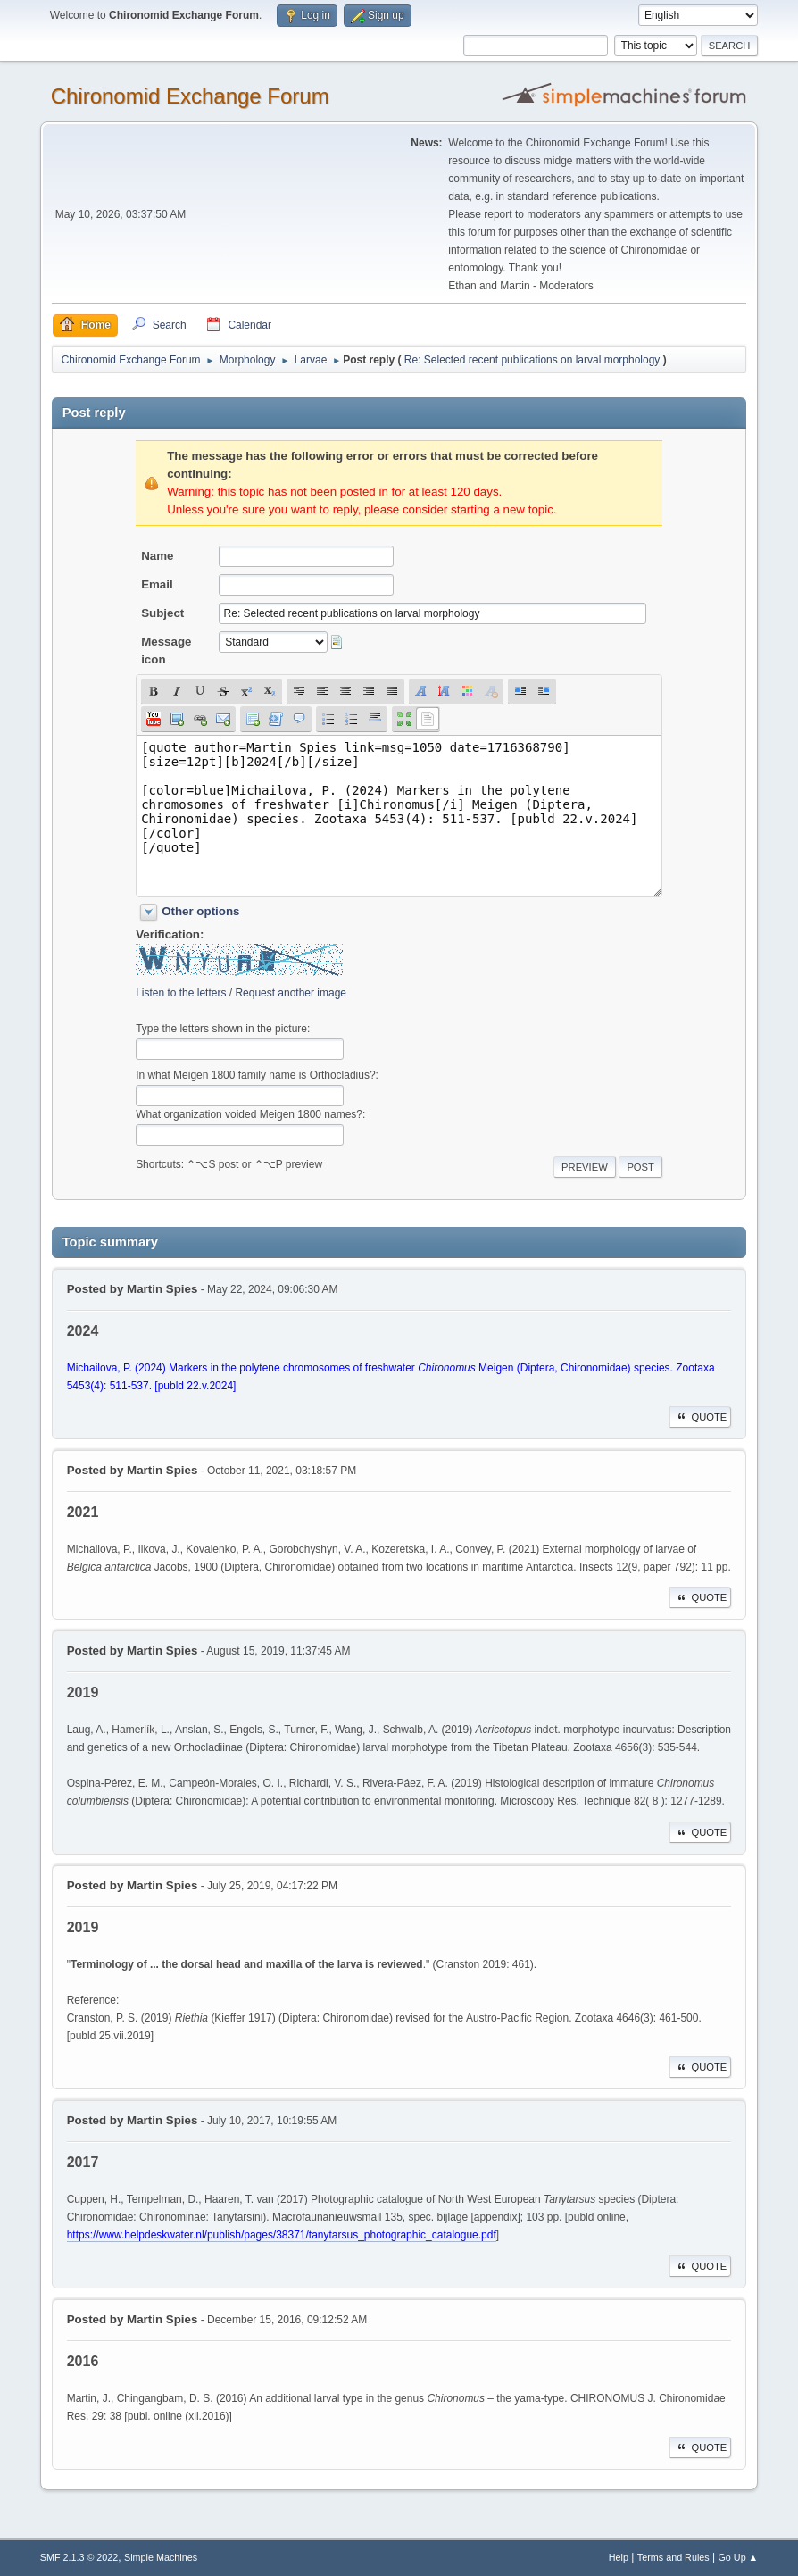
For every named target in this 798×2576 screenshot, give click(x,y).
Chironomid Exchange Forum (190, 96)
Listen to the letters (181, 993)
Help (618, 2557)
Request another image (290, 993)
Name (157, 556)
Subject (162, 613)
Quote (700, 1417)
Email (157, 584)
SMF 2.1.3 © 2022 (79, 2557)
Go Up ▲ (738, 2557)
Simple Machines (160, 2557)
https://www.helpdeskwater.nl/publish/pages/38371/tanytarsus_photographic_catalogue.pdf (281, 2235)
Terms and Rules (673, 2557)
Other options (200, 911)
